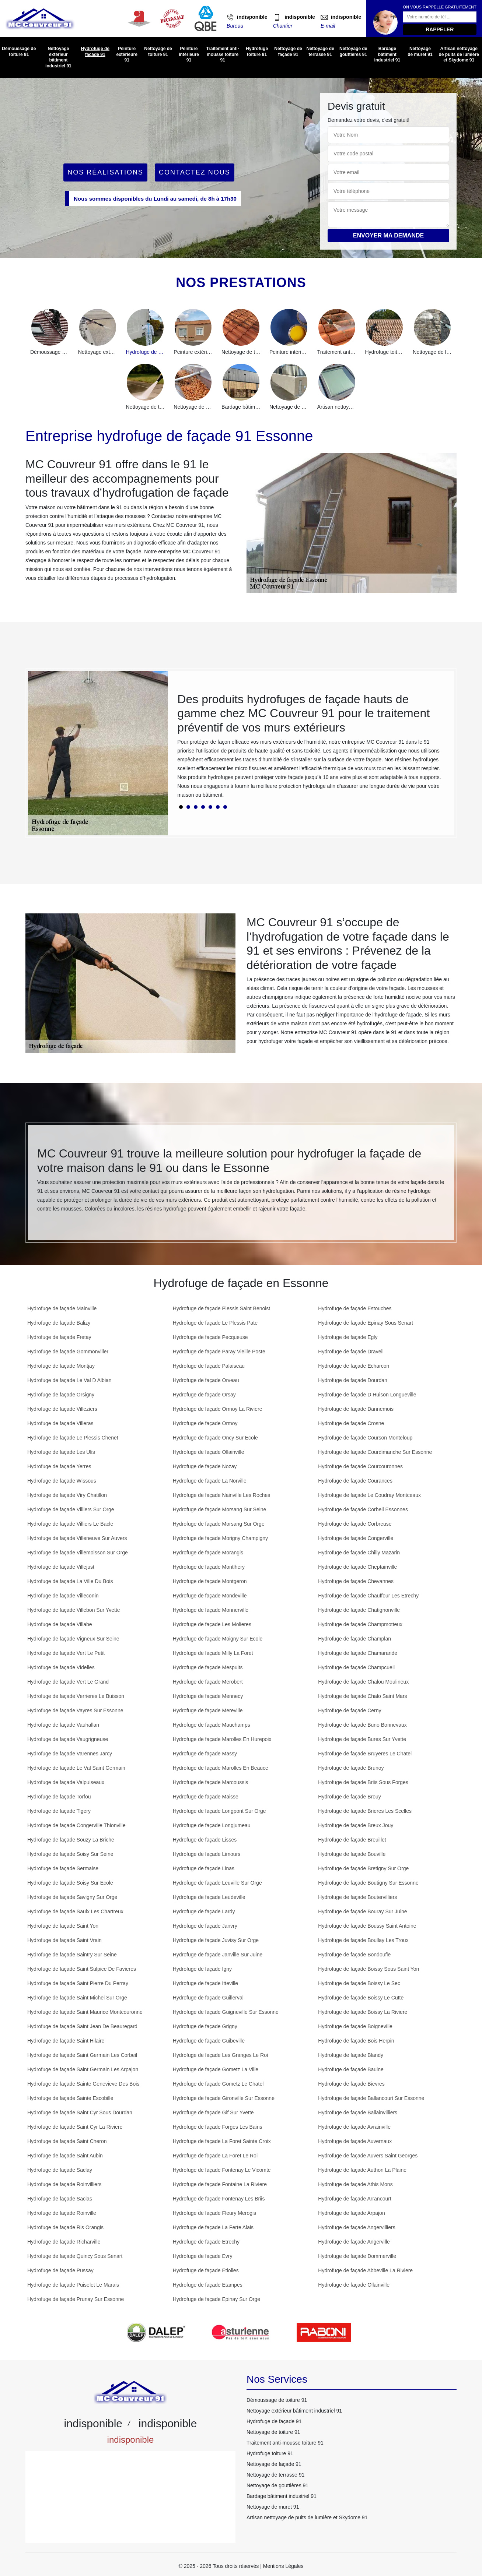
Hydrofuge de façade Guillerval (208, 1998)
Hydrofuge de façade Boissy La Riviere (362, 2012)
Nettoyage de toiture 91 (158, 51)
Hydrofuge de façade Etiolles (206, 2270)
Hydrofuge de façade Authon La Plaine (362, 2170)
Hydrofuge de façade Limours (207, 1854)
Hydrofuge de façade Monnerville (210, 1610)
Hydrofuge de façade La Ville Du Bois (70, 1581)
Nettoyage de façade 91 (288, 51)
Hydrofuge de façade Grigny (205, 2026)
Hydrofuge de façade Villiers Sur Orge (70, 1509)
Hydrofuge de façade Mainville (62, 1308)
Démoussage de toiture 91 (19, 51)
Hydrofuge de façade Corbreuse (354, 1524)
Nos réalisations (105, 172)
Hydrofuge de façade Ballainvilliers (357, 2112)
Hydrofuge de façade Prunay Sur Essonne (75, 2299)
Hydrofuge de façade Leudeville (209, 1897)
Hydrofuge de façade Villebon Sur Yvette (73, 1610)
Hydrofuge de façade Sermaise (62, 1868)
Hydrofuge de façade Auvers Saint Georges (368, 2156)
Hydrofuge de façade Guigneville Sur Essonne (226, 2012)
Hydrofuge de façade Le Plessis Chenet (72, 1438)
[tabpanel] (311, 748)
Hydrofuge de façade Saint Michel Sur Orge (77, 1998)
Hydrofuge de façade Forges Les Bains (217, 2127)
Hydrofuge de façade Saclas (59, 2199)
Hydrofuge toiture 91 (257, 51)
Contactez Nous (194, 172)
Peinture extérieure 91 (126, 54)
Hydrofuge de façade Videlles (61, 1667)
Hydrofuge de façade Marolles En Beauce (220, 1768)
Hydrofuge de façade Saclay (59, 2170)
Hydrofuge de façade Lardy (204, 1911)
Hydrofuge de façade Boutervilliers (357, 1897)
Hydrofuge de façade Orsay (204, 1395)
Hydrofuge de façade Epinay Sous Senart (365, 1323)
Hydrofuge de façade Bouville (351, 1854)
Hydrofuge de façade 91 (95, 51)
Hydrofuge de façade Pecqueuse (210, 1337)
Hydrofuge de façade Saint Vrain (64, 1940)
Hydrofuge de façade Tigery (59, 1811)
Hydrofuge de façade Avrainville (354, 2127)
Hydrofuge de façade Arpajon (351, 2213)
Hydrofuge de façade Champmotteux (360, 1624)
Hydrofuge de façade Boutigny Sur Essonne (368, 1883)
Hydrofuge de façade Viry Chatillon (67, 1495)
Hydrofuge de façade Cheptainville (357, 1567)
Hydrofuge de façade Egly (347, 1337)
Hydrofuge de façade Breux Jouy (355, 1825)
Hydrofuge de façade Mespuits (208, 1667)
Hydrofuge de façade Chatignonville (359, 1610)
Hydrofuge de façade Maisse (205, 1797)
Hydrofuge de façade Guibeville (209, 2041)
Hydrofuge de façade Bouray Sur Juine (362, 1911)
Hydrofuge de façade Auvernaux (355, 2141)
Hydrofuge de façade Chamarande (357, 1653)
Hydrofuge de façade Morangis (208, 1552)
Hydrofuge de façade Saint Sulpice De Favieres (81, 1969)
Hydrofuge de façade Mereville (208, 1710)
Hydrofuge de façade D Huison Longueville (367, 1395)
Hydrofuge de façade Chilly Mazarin (359, 1552)
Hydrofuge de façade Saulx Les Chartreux (75, 1911)
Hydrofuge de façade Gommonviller (67, 1351)
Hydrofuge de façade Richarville (63, 2242)
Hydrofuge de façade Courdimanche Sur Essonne (375, 1452)
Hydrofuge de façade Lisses (205, 1840)
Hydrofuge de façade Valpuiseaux (65, 1782)
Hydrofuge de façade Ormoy (205, 1423)
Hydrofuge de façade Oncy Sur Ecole (215, 1438)
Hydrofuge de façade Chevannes (356, 1581)
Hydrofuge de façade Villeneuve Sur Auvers (77, 1538)
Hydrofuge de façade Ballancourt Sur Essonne (371, 2098)
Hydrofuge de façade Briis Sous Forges (363, 1782)
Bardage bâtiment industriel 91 (387, 54)
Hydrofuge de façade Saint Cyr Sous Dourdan (79, 2112)
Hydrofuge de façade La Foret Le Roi (215, 2156)
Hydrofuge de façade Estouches (354, 1308)
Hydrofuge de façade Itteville (205, 1983)
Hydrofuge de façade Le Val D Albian (69, 1380)
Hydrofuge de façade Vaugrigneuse (67, 1739)
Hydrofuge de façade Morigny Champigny (220, 1538)
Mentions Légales (283, 2566)
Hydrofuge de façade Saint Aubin (65, 2156)
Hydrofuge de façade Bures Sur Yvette (362, 1739)
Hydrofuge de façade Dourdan (352, 1380)
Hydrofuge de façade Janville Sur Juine (218, 1954)
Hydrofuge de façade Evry (203, 2256)
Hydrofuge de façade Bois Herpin (356, 2041)
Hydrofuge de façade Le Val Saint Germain (76, 1768)
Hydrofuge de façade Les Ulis (61, 1452)
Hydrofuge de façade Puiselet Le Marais (73, 2285)
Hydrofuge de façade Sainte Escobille (70, 2098)
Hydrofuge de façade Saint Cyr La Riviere (74, 2127)
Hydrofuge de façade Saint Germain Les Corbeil (82, 2055)
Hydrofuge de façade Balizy (58, 1323)
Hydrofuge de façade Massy (205, 1753)
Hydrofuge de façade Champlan (354, 1639)
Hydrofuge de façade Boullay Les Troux (363, 1940)
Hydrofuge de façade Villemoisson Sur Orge (77, 1552)
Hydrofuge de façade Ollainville (208, 1452)
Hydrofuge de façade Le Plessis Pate (215, 1323)
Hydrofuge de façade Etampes (207, 2285)
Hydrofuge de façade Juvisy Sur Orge (216, 1940)
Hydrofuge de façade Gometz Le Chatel (218, 2084)
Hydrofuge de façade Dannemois (356, 1409)
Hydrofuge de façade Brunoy (351, 1768)
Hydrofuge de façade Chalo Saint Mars (362, 1696)
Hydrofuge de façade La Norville (210, 1481)
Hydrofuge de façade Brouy (349, 1797)
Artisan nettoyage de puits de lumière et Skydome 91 (459, 54)
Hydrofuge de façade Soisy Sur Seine (70, 1854)
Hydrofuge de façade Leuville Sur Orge (217, 1883)
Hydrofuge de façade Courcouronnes (360, 1466)
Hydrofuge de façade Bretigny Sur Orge (363, 1868)
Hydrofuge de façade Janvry (205, 1926)
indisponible (252, 17)
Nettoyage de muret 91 (420, 51)
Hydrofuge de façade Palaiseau (209, 1366)
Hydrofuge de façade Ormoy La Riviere (217, 1409)
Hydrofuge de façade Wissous (61, 1481)
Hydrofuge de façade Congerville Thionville (76, 1825)
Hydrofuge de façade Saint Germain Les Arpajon (82, 2069)
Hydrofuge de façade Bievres (351, 2084)
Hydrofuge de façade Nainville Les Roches (221, 1495)
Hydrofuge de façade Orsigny (60, 1395)
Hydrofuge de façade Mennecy (208, 1696)
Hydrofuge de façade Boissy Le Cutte (361, 1998)
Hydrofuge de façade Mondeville (210, 1596)
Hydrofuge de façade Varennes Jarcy (69, 1753)
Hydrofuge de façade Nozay (205, 1466)
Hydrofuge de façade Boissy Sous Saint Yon (368, 1969)
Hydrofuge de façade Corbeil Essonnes (363, 1509)
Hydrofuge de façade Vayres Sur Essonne (75, 1710)
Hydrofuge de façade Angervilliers (356, 2227)
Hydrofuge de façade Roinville (61, 2213)
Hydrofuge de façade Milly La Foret (213, 1653)
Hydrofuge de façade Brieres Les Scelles (365, 1811)
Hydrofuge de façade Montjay (61, 1366)
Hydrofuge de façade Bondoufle (354, 1954)
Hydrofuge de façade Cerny (349, 1710)
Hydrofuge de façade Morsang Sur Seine (219, 1509)
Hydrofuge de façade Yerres (59, 1466)
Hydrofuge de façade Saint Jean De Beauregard (82, 2026)
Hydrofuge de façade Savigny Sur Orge (72, 1897)
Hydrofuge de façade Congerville (355, 1538)
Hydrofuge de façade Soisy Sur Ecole (70, 1883)
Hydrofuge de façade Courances (355, 1481)
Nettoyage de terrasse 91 (320, 51)
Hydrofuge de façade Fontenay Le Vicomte (222, 2170)
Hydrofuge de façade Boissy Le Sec (359, 1983)
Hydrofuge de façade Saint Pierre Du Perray (77, 1983)
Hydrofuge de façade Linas (203, 1868)
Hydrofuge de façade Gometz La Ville (215, 2069)
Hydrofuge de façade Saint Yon (62, 1926)
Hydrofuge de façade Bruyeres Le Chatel (365, 1753)
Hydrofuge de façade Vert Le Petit (66, 1653)
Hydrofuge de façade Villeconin (63, 1596)
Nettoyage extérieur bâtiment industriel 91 (58, 57)
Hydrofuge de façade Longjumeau (212, 1825)
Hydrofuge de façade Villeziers (62, 1409)
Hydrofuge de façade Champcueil (356, 1667)
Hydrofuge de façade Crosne (351, 1423)
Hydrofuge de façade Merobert (208, 1682)
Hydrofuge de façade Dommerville (357, 2256)
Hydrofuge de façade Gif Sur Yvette (213, 2112)
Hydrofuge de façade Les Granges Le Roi (220, 2055)
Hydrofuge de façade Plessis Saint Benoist (221, 1308)
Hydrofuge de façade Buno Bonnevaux (362, 1725)
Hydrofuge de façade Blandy (350, 2055)
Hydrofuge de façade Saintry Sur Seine (72, 1954)
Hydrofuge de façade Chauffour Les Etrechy (368, 1596)
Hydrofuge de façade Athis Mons (355, 2184)
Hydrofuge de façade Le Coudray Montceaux (369, 1495)
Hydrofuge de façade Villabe (59, 1624)
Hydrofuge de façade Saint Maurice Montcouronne (85, 2012)
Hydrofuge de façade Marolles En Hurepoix (222, 1739)
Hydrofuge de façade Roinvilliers (64, 2184)
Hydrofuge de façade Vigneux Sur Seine (73, 1639)
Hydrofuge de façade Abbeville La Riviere (365, 2270)
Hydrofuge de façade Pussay (60, 2270)
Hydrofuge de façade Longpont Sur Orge (219, 1811)
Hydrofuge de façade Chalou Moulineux (363, 1682)
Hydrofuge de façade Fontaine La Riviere (220, 2184)
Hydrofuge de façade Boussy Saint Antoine (367, 1926)
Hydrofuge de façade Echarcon (353, 1366)
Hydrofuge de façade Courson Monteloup (365, 1438)
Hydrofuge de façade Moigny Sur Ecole (218, 1639)
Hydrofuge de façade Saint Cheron (67, 2141)
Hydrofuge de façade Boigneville (355, 2026)
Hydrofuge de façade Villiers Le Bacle (70, 1524)
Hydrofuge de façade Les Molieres (212, 1624)
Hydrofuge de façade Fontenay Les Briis (219, 2199)
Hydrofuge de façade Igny (202, 1969)
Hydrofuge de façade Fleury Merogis (214, 2213)
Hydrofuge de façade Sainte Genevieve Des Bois (83, 2084)
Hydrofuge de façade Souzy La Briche (70, 1840)
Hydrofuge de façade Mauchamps (211, 1725)
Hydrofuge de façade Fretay (59, 1337)
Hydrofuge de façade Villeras (60, 1423)
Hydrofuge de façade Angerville (354, 2242)
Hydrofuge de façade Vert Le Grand (68, 1682)
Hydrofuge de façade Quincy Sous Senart (74, 2256)
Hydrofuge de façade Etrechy (206, 2242)
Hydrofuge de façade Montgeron (210, 1581)
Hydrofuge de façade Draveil (350, 1351)
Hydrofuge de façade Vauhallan (63, 1725)
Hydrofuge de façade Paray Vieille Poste (219, 1351)
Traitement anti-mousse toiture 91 (222, 54)
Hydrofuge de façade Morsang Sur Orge (219, 1524)
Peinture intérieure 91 (189, 54)
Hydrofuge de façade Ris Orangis (65, 2227)
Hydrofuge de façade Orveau (206, 1380)
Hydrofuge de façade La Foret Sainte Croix (222, 2141)
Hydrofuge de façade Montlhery (209, 1567)
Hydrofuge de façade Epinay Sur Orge (216, 2299)
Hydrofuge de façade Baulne (350, 2069)
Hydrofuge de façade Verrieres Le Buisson (75, 1696)
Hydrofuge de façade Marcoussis (210, 1782)
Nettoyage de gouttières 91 (353, 51)
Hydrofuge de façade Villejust (60, 1567)
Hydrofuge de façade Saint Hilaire (65, 2041)
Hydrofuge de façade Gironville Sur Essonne (224, 2098)
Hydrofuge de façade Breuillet (352, 1840)
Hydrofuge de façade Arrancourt (354, 2199)
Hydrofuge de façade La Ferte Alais (213, 2227)
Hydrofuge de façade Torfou (59, 1797)
